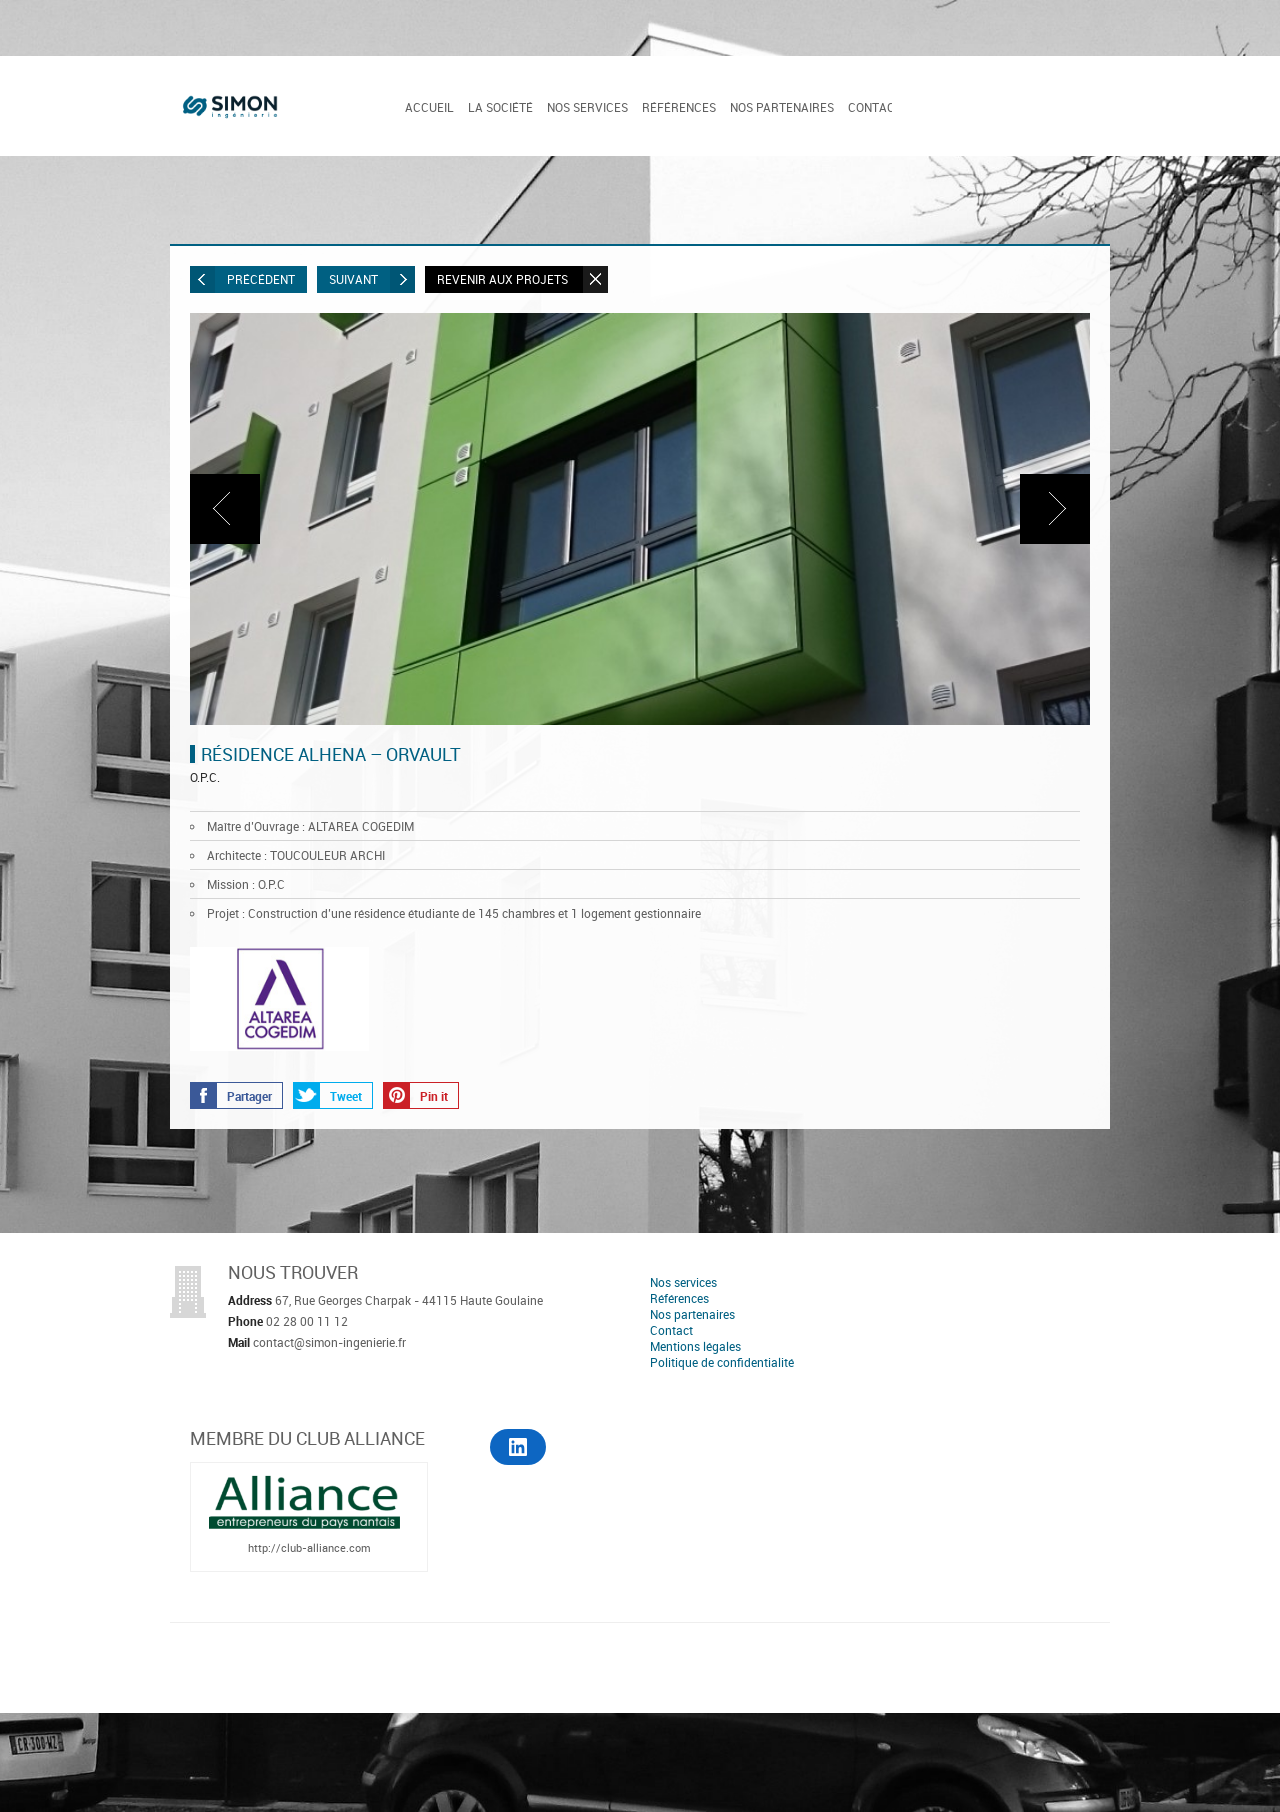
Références (679, 107)
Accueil (429, 107)
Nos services (587, 107)
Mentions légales (695, 1346)
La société (500, 107)
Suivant (372, 279)
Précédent (242, 279)
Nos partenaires (782, 107)
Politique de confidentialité (722, 1362)
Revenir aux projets (522, 279)
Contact (875, 107)
